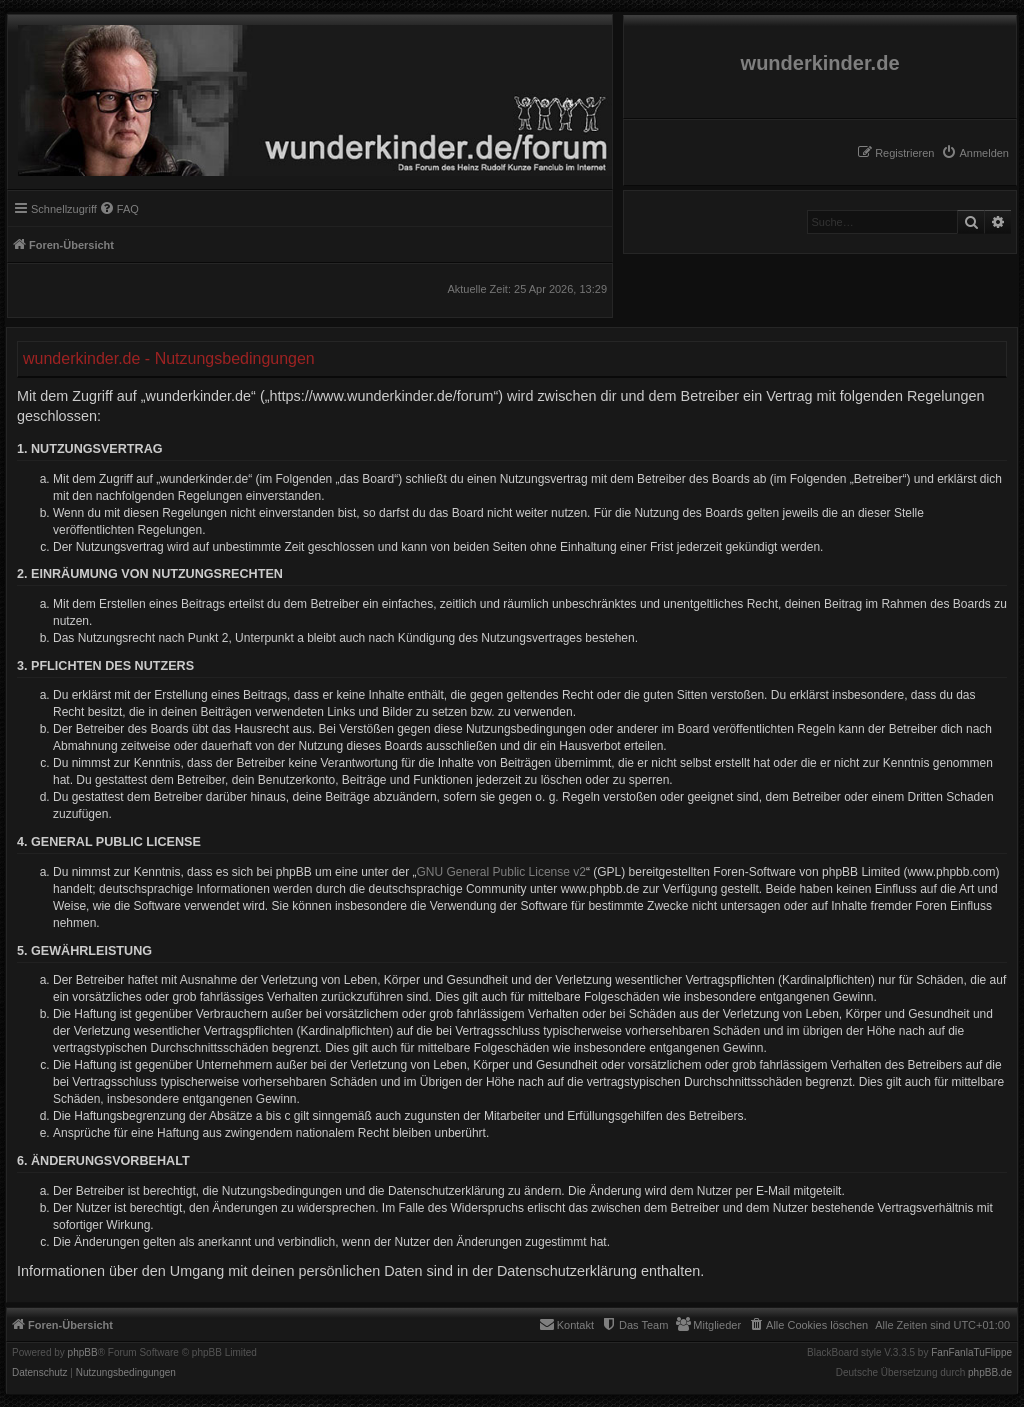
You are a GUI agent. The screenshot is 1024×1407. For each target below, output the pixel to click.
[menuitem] (975, 153)
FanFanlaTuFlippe (971, 1353)
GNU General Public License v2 (501, 872)
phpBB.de (990, 1373)
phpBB (83, 1353)
